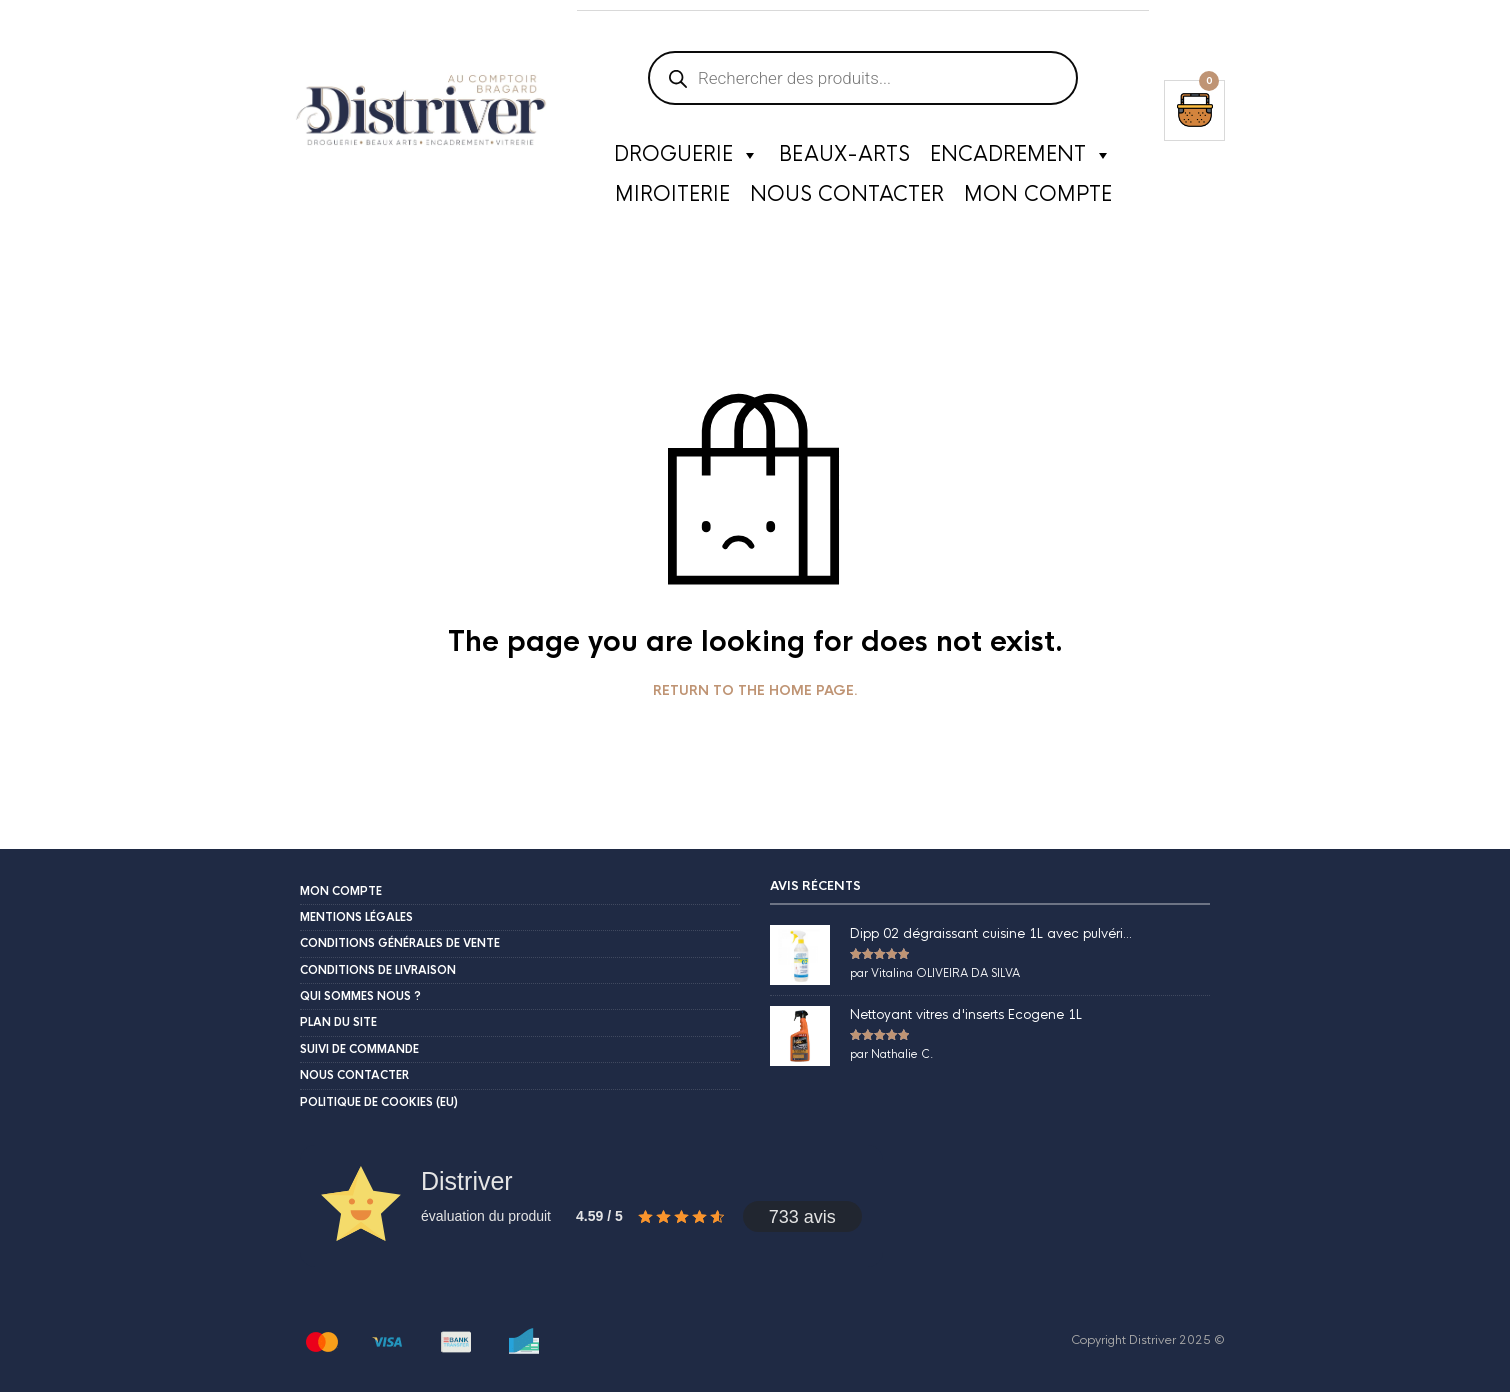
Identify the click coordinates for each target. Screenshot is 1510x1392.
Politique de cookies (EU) (379, 1102)
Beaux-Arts (844, 154)
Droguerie (686, 155)
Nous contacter (847, 194)
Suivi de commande (359, 1049)
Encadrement (1021, 155)
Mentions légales (356, 917)
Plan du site (338, 1022)
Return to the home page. (755, 691)
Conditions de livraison (378, 970)
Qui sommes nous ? (360, 996)
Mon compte (1038, 194)
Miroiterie (672, 194)
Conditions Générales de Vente (400, 943)
